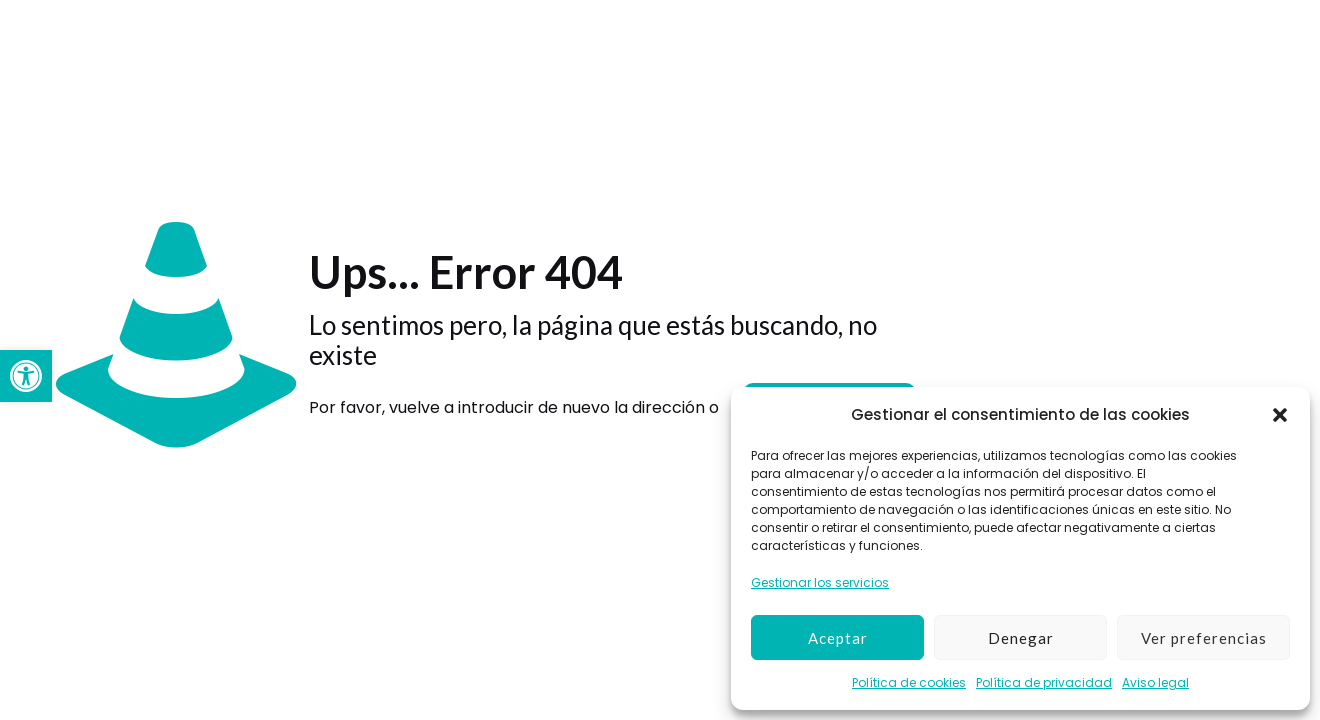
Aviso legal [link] (1155, 682)
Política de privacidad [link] (1044, 682)
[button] (1280, 415)
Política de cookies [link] (909, 682)
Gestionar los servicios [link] (820, 582)
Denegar (1021, 638)
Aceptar (838, 638)
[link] (26, 376)
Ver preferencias (1204, 638)
